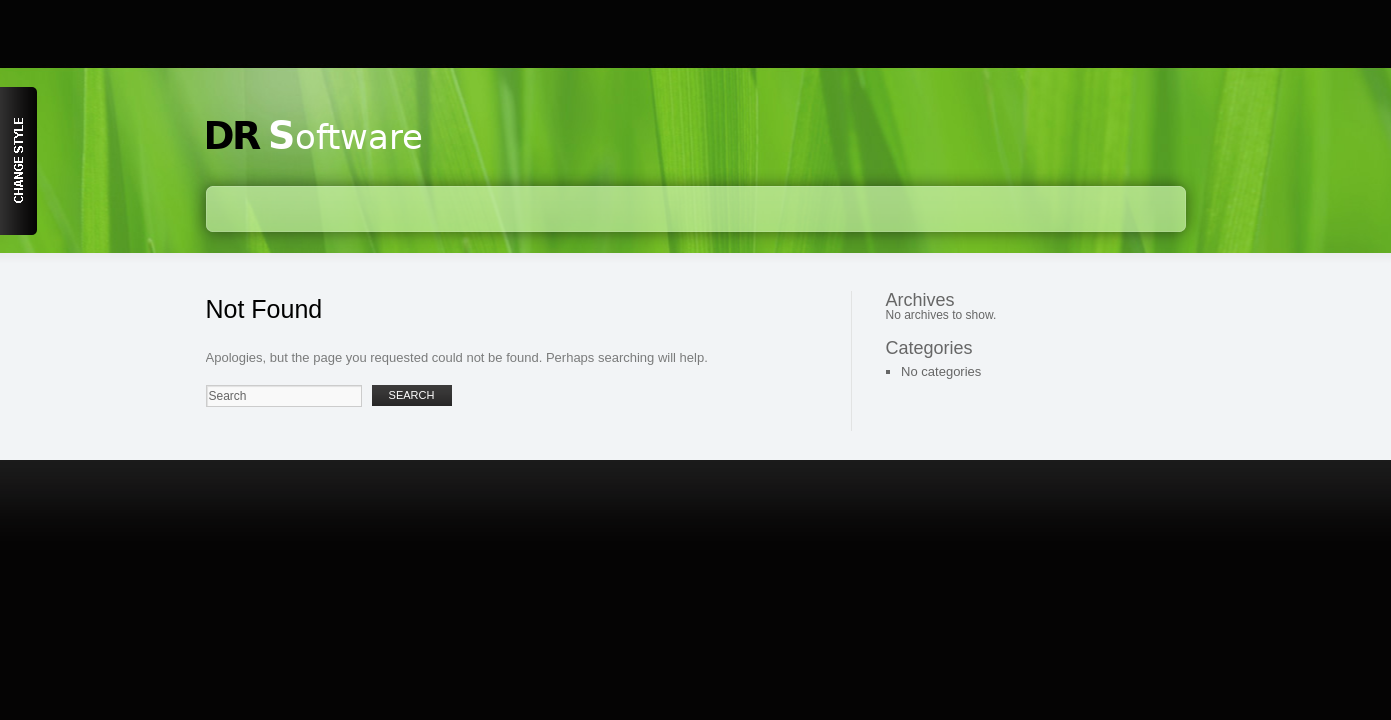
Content (18, 161)
